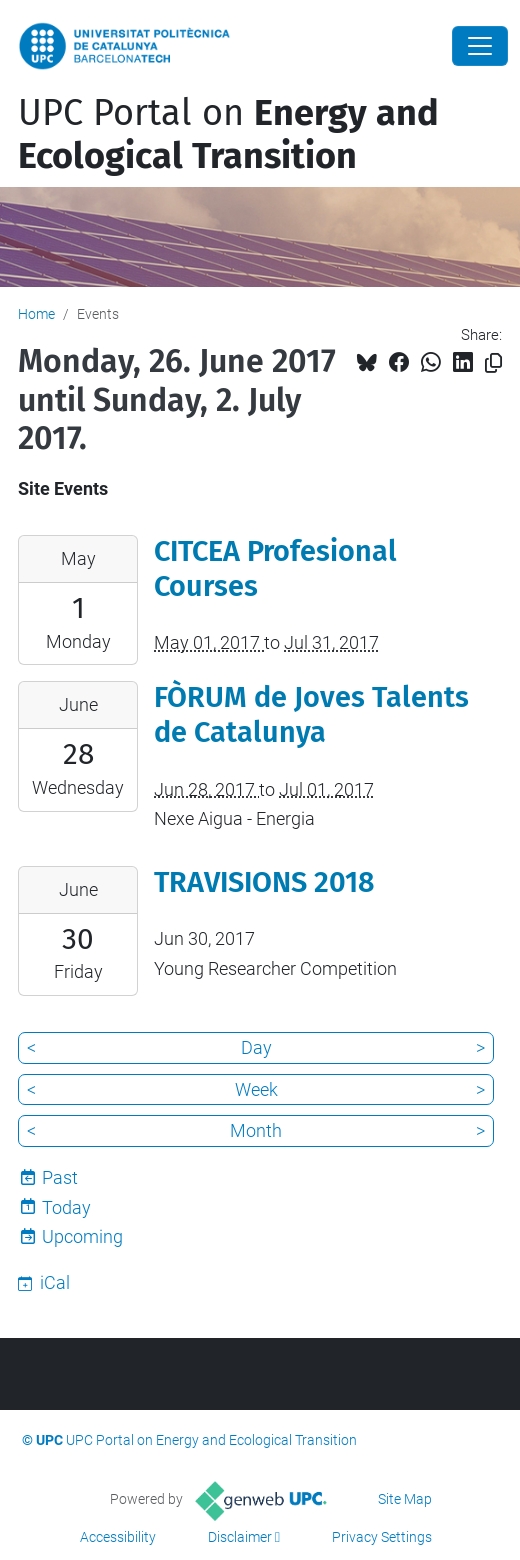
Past (60, 1177)
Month (256, 1130)
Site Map (405, 1499)
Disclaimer (240, 1537)
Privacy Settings (382, 1537)
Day (256, 1047)
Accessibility (118, 1537)
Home (36, 314)
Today (66, 1207)
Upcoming (82, 1236)
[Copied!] (493, 363)
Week (256, 1089)
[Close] (480, 46)
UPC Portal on (228, 134)
